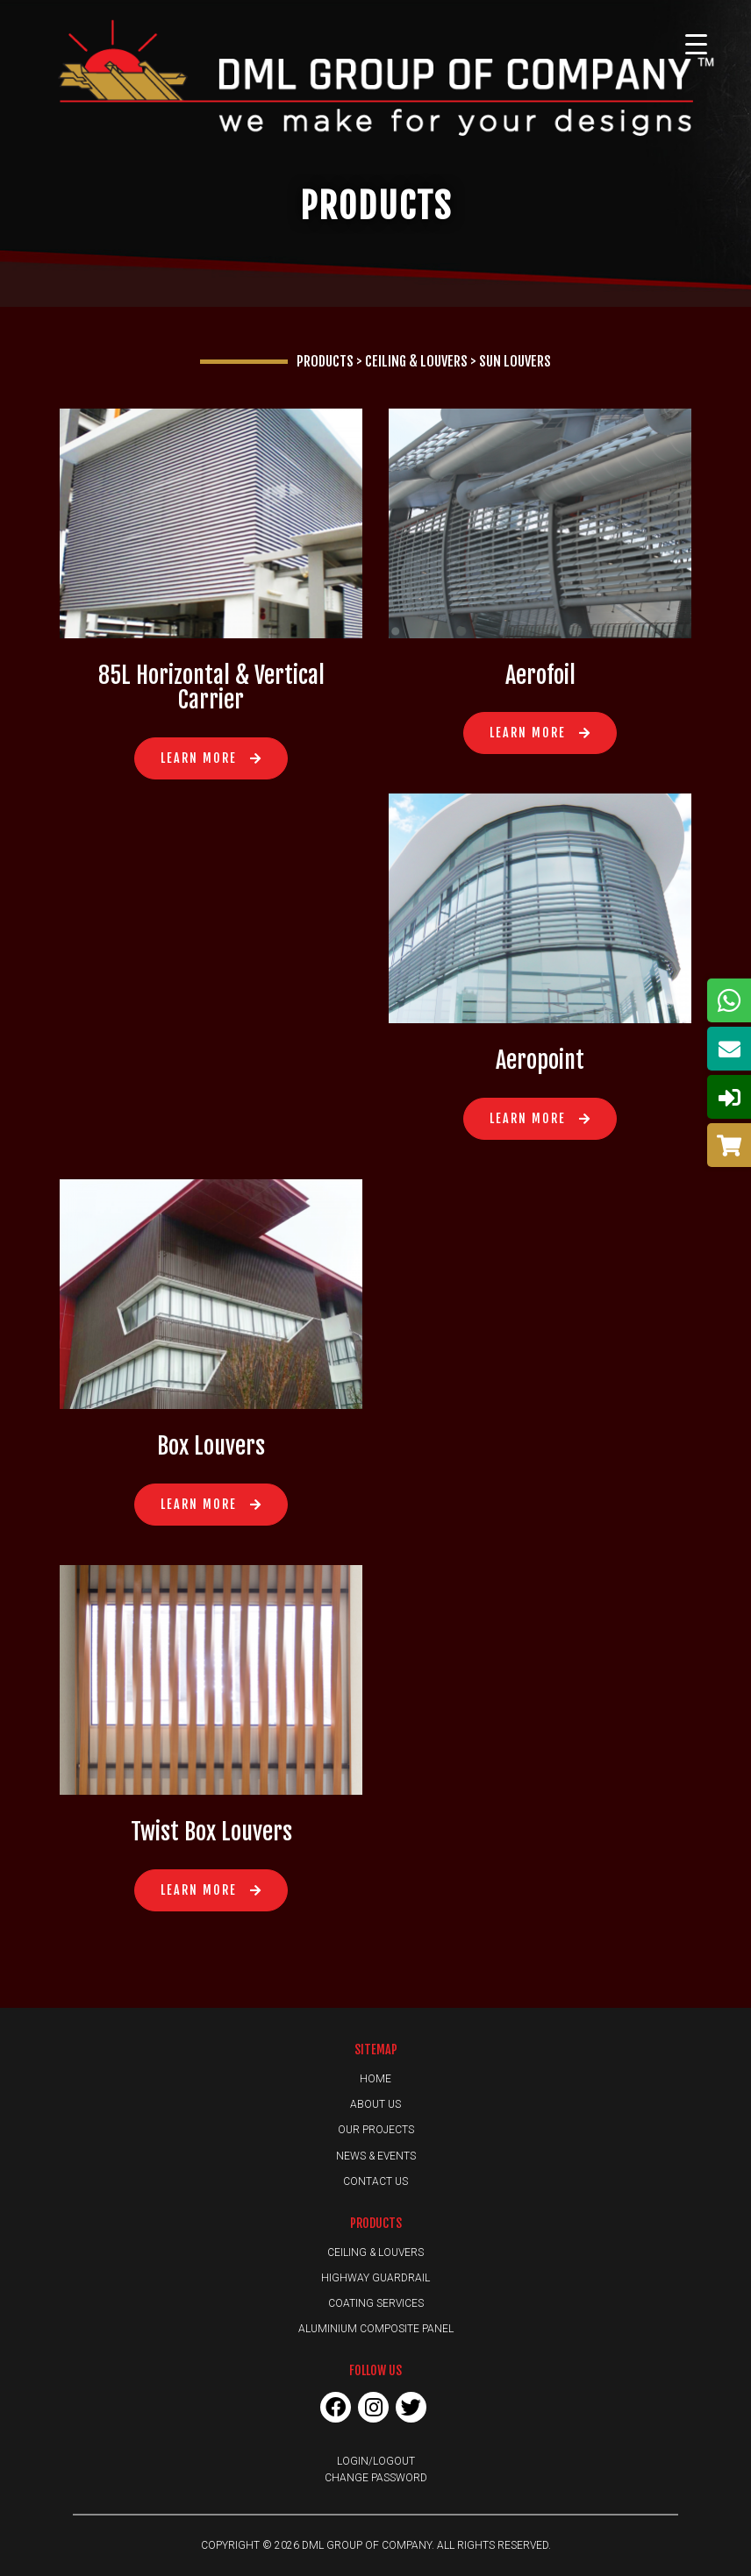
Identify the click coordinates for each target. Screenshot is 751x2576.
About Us (375, 2104)
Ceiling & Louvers (375, 2252)
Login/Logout (376, 2461)
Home (375, 2079)
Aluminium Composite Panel (376, 2329)
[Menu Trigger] (695, 43)
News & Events (376, 2156)
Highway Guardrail (375, 2278)
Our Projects (376, 2130)
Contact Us (375, 2181)
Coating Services (376, 2303)
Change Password (376, 2478)
